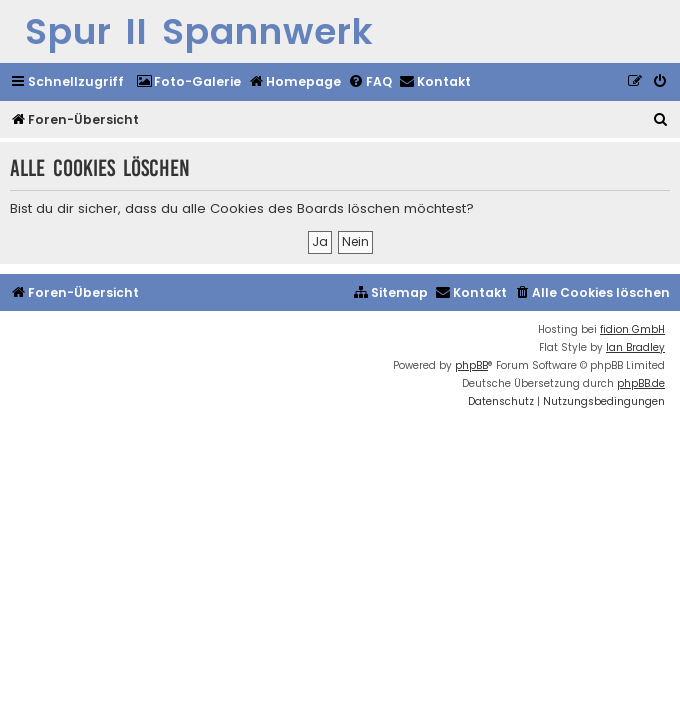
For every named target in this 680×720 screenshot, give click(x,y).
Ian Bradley (635, 347)
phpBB (471, 365)
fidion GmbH (632, 329)
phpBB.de (641, 383)
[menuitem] (188, 82)
